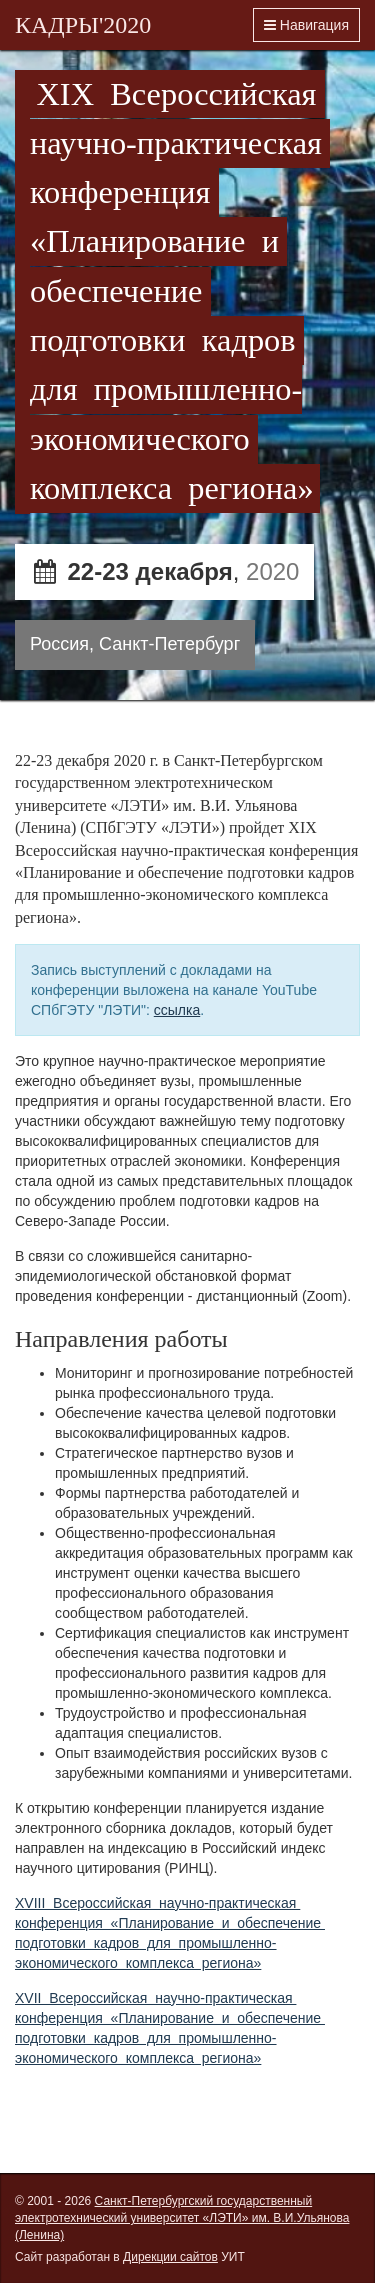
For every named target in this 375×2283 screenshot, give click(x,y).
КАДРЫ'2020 (83, 25)
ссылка (177, 1010)
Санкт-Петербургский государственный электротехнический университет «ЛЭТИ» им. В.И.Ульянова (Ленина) (182, 2218)
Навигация (306, 25)
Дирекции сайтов (170, 2257)
